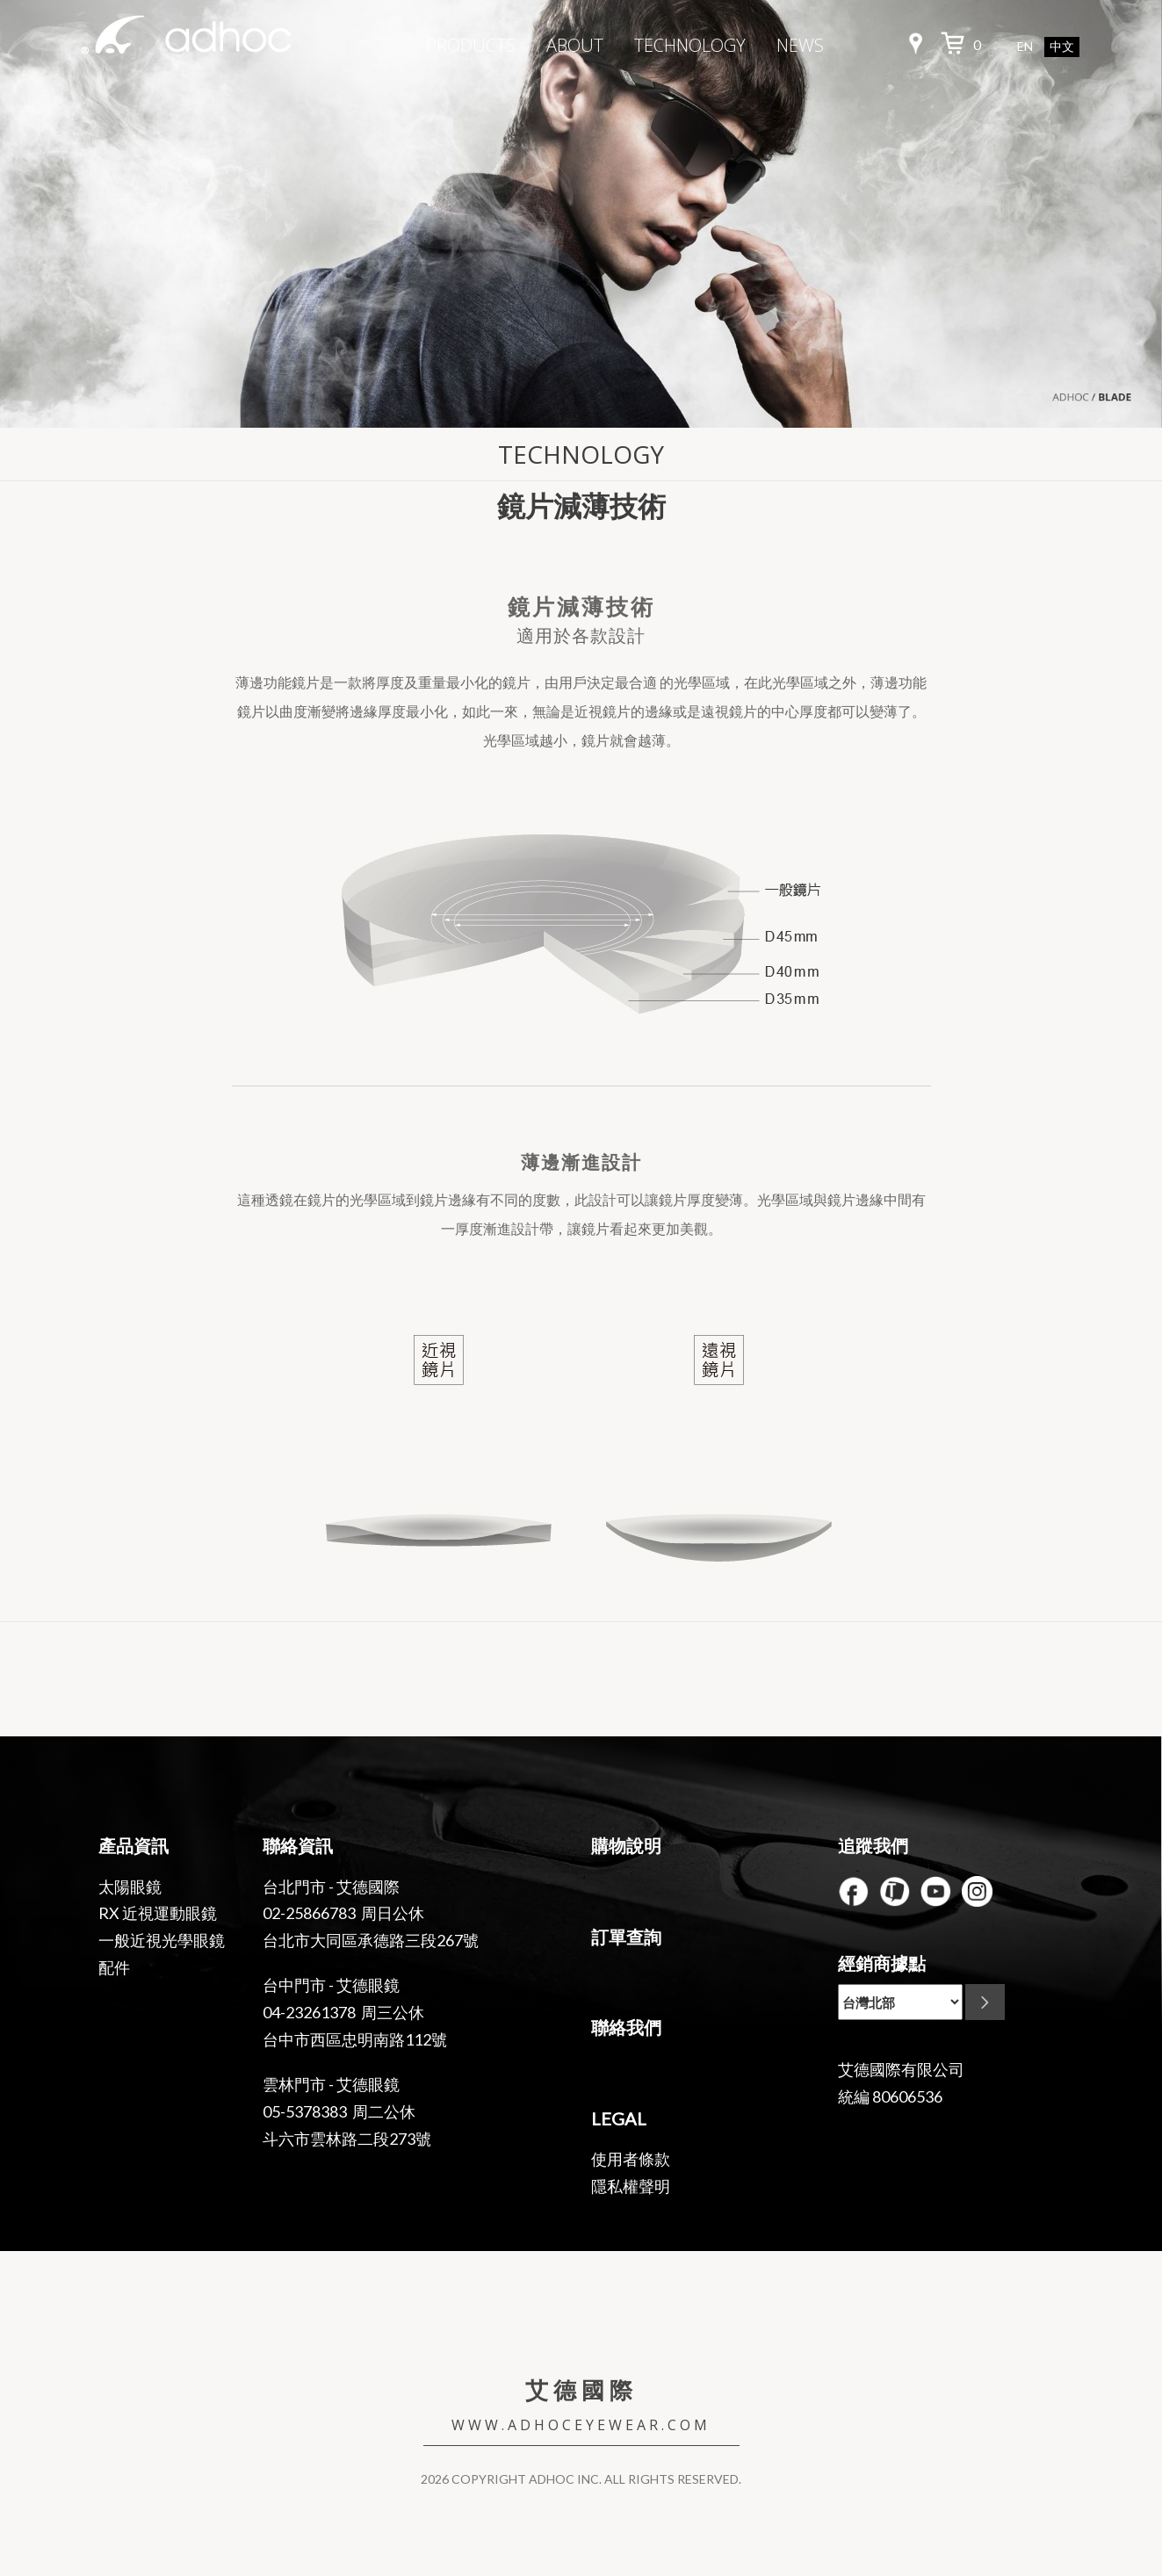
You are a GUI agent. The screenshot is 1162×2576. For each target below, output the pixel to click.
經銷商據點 (882, 1962)
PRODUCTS (471, 45)
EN (1025, 46)
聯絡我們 (626, 2027)
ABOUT (574, 45)
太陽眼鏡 (130, 1886)
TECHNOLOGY (690, 45)
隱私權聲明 (630, 2186)
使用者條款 (630, 2158)
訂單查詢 (626, 1936)
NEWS (800, 45)
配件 (114, 1967)
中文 (1062, 47)
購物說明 (626, 1845)
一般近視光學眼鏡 (161, 1940)
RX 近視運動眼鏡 (157, 1913)
